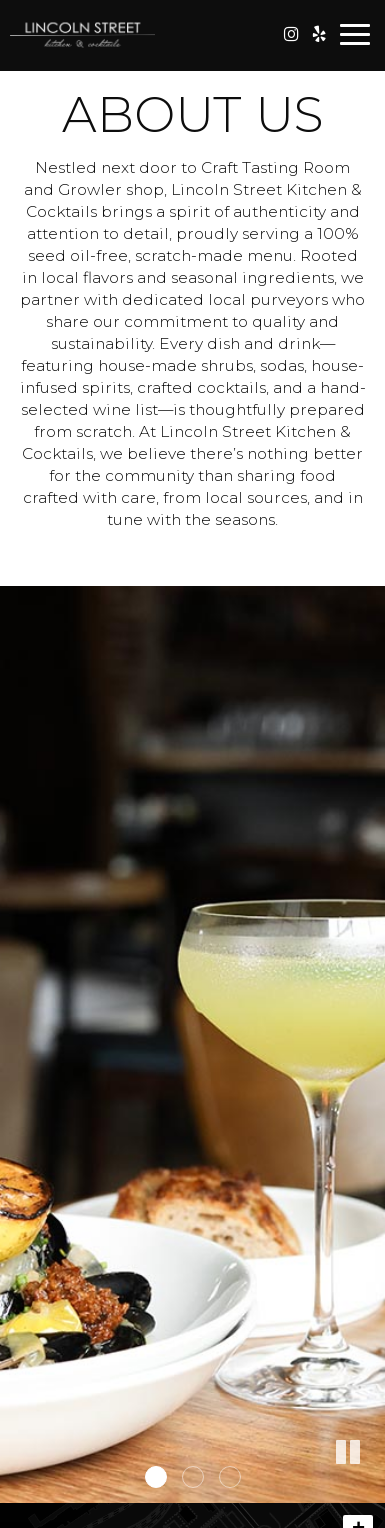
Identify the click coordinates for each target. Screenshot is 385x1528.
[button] (370, 1488)
